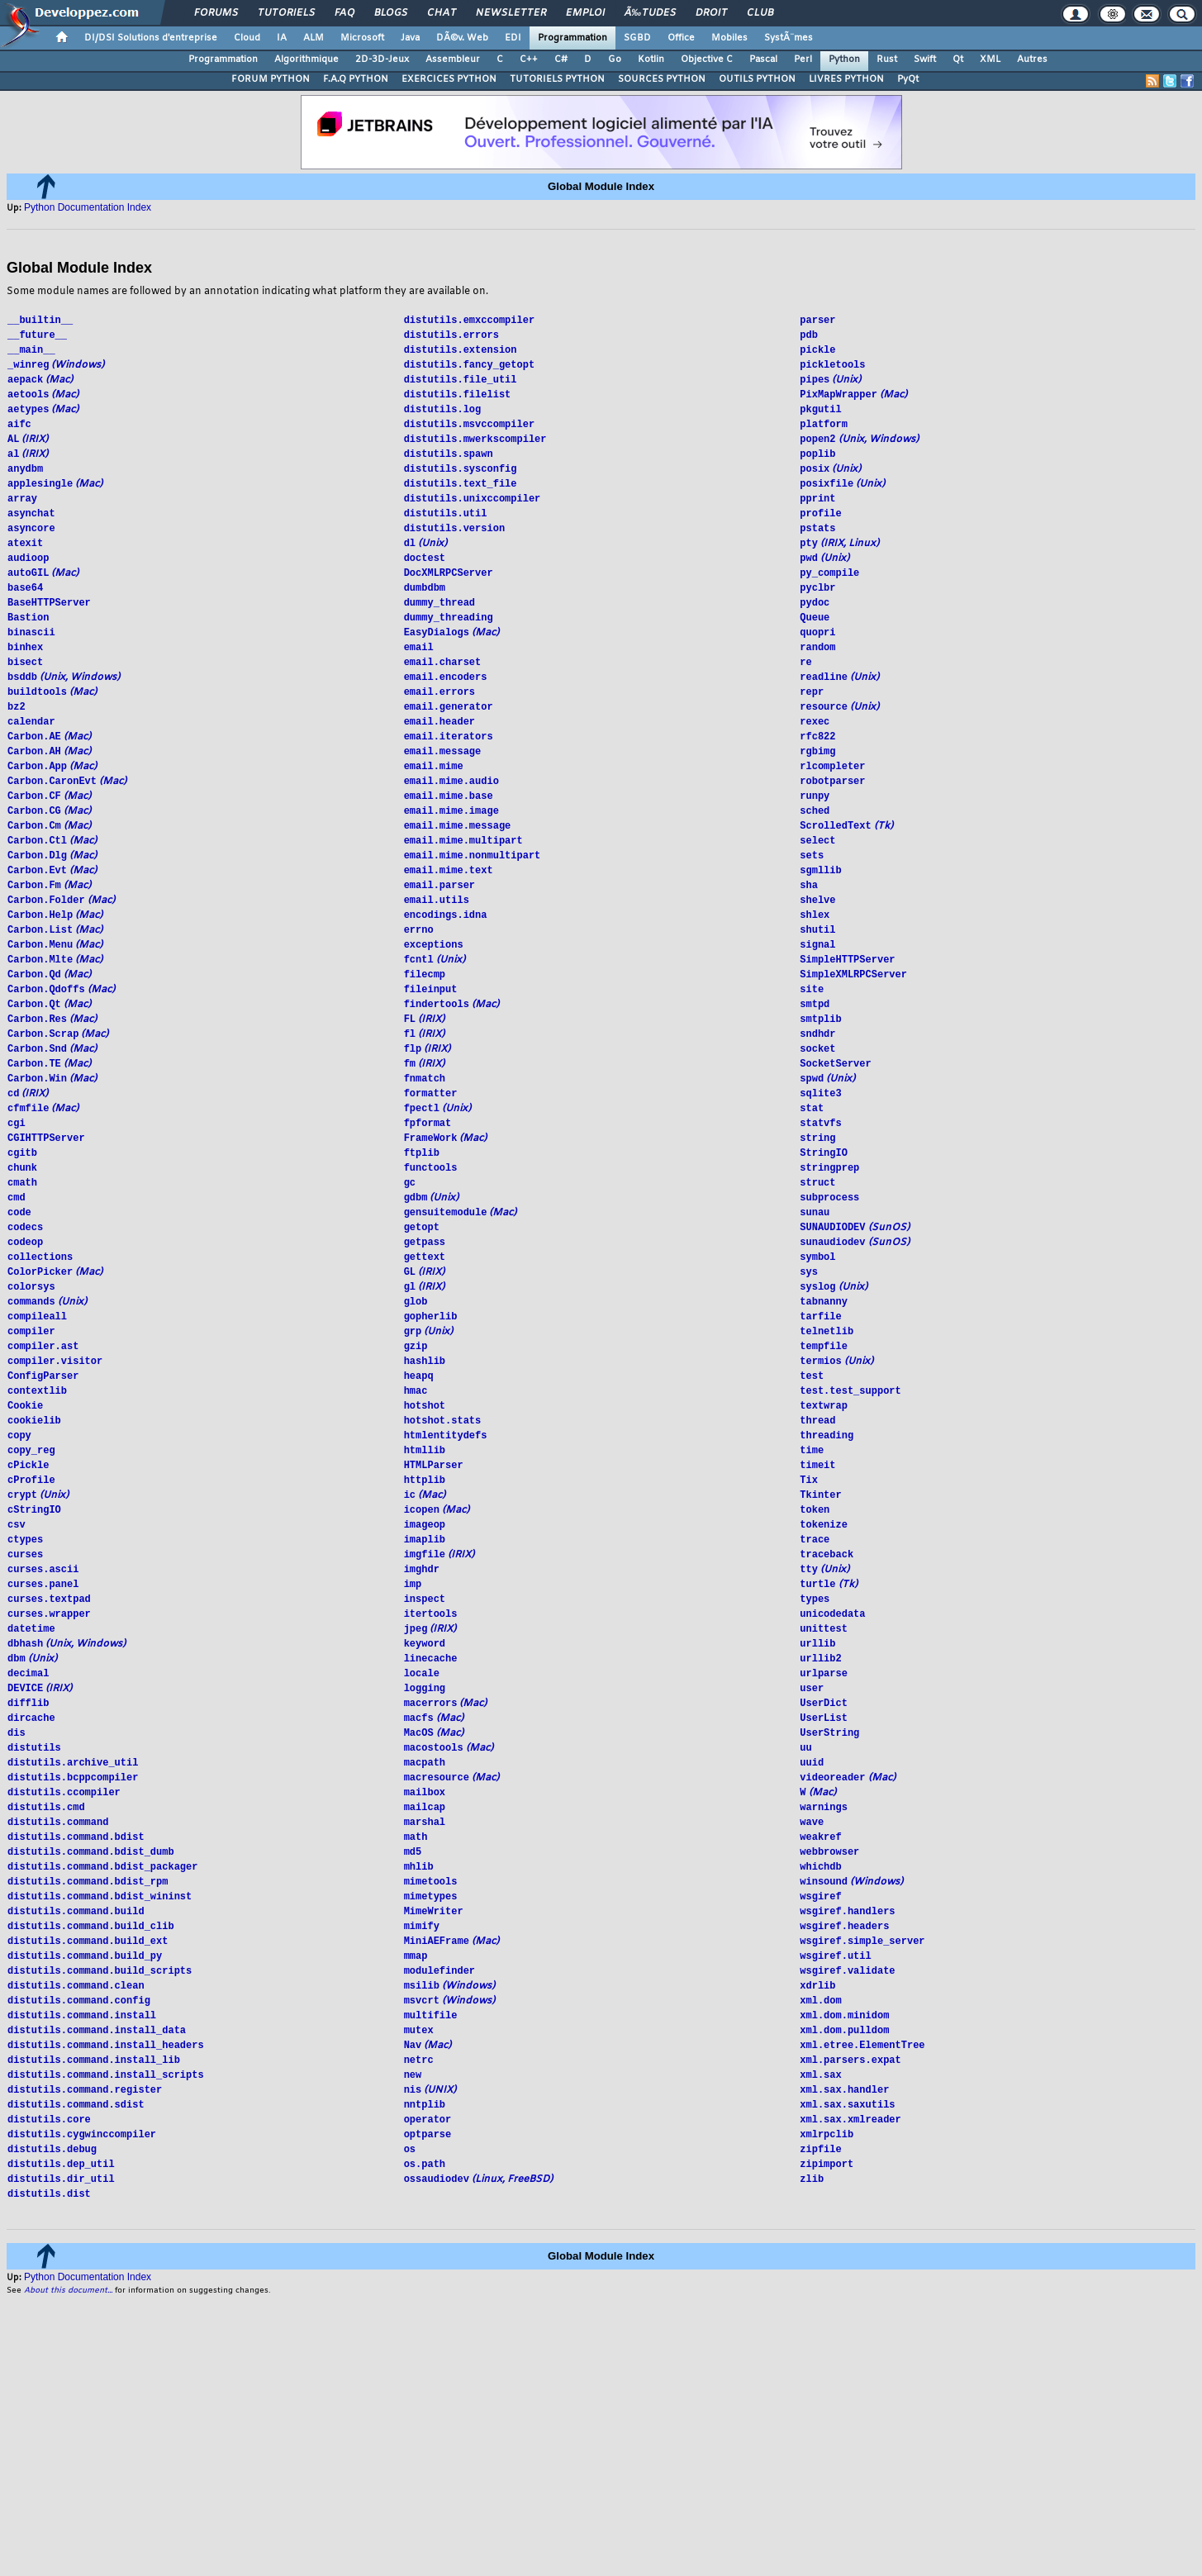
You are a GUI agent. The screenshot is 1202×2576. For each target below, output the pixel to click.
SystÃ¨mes (788, 38)
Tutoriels (286, 13)
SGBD (637, 38)
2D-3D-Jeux (382, 59)
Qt (958, 59)
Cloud (247, 38)
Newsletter (511, 13)
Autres (1032, 59)
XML (990, 59)
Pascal (763, 59)
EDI (513, 38)
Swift (925, 59)
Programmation (572, 38)
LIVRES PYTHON (846, 79)
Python (844, 59)
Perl (803, 59)
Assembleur (452, 59)
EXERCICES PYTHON (448, 79)
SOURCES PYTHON (662, 79)
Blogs (391, 13)
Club (760, 13)
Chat (441, 13)
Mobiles (729, 38)
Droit (711, 13)
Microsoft (362, 38)
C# (561, 59)
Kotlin (651, 59)
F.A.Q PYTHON (355, 79)
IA (282, 38)
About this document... (68, 2395)
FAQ (344, 13)
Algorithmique (306, 59)
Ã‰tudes (650, 13)
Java (410, 38)
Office (681, 38)
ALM (313, 38)
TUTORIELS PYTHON (557, 79)
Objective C (707, 59)
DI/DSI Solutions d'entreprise (150, 38)
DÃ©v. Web (462, 38)
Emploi (585, 13)
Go (614, 59)
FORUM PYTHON (270, 79)
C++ (529, 59)
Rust (887, 59)
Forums (216, 13)
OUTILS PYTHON (757, 79)
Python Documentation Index (87, 207)
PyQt (908, 79)
